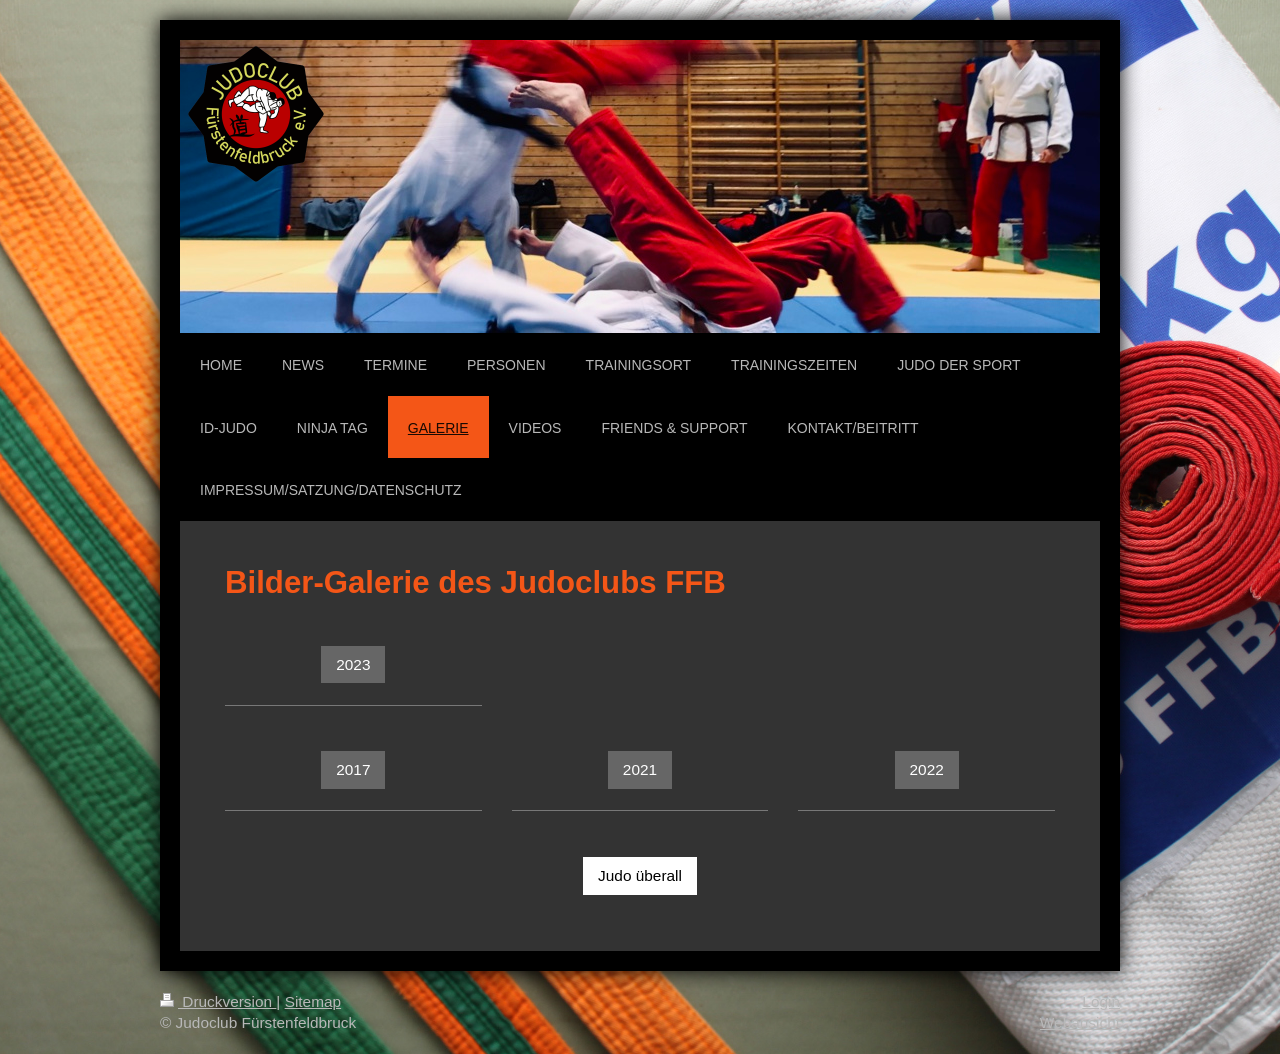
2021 (640, 769)
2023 (353, 664)
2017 (353, 769)
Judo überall (640, 875)
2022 (927, 769)
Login (1101, 1001)
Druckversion (218, 1001)
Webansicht (1080, 1022)
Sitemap (313, 1001)
